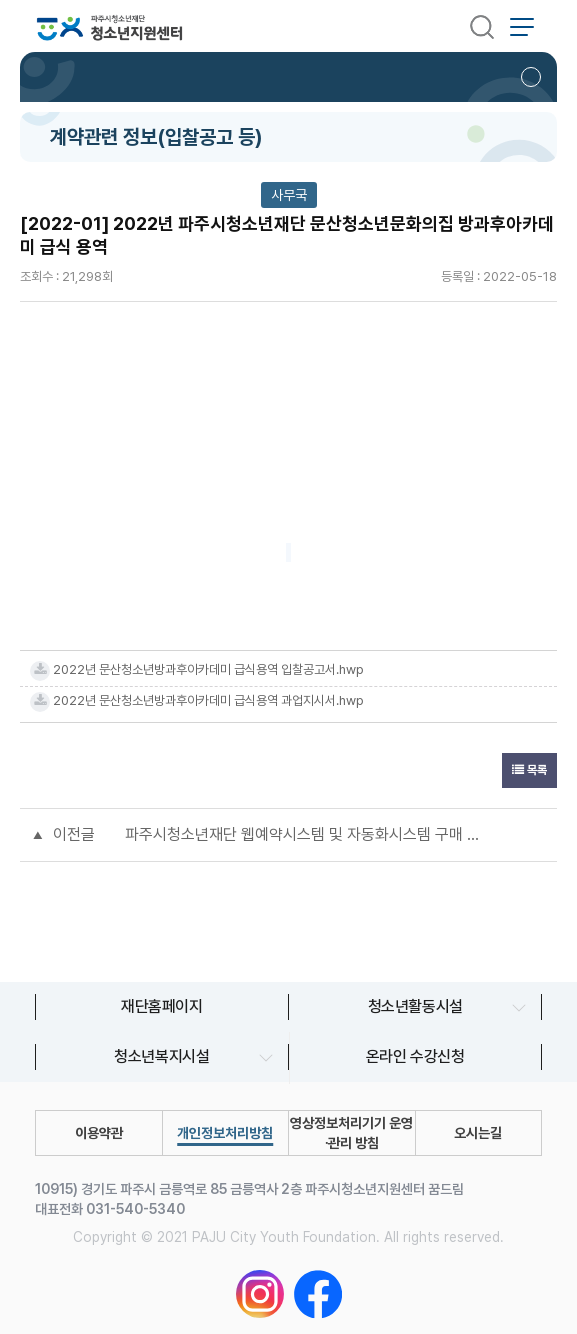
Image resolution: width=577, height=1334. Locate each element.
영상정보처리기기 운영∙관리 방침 (351, 1133)
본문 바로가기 (0, 0)
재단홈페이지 (162, 1006)
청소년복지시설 (161, 1056)
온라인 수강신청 (415, 1056)
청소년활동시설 (415, 1006)
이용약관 (99, 1133)
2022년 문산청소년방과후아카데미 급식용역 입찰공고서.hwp (208, 669)
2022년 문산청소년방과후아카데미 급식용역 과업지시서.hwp (208, 700)
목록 (529, 770)
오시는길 (478, 1133)
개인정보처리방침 (225, 1133)
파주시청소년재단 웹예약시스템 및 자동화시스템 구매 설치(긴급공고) (308, 834)
